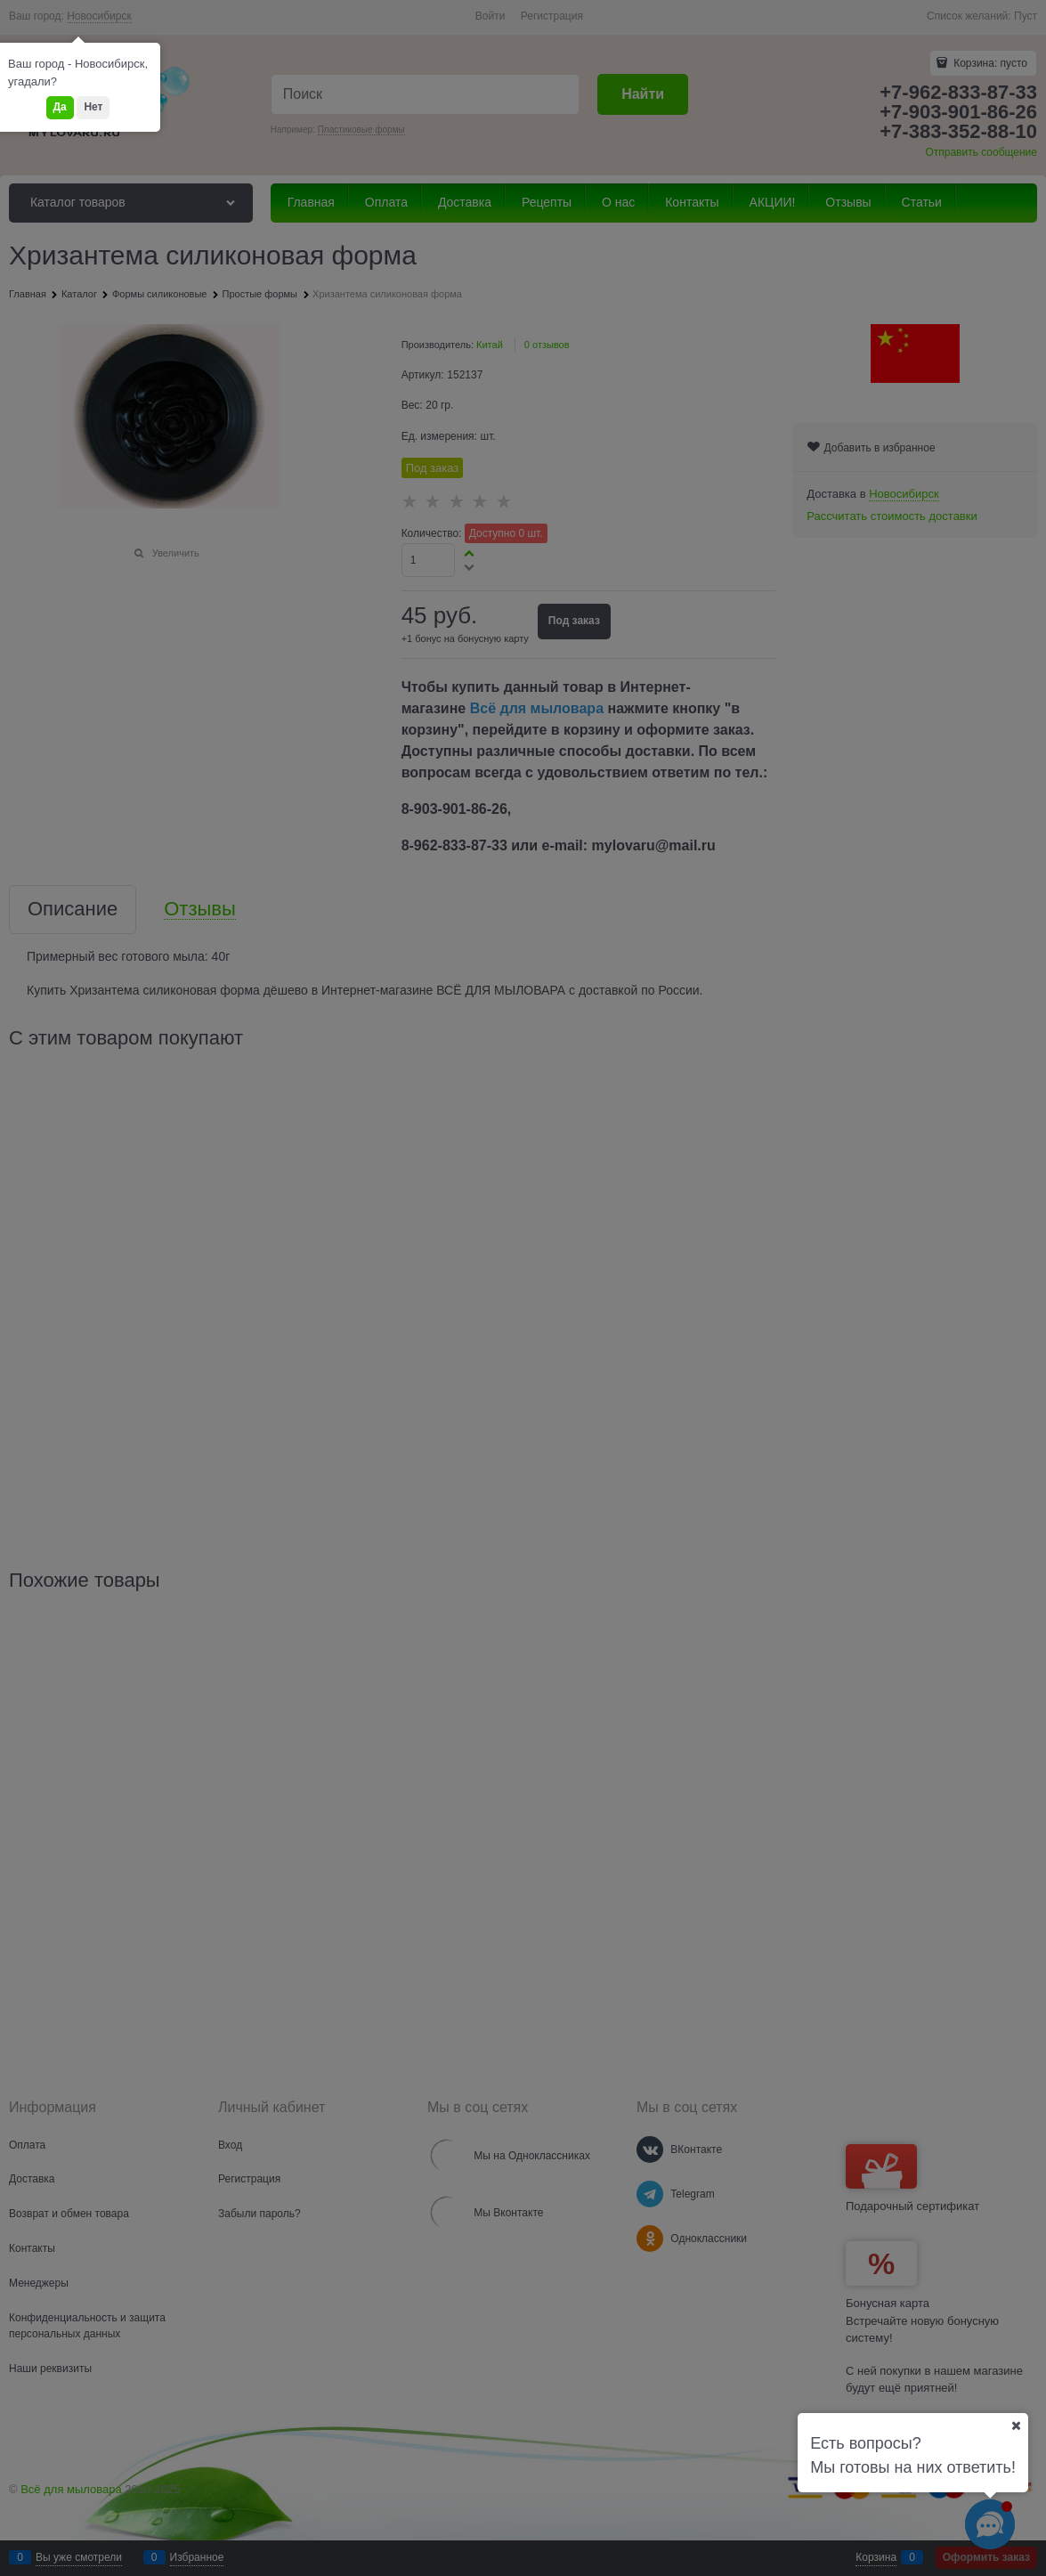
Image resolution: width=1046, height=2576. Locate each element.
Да (60, 107)
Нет (93, 107)
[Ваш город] (1016, 2425)
